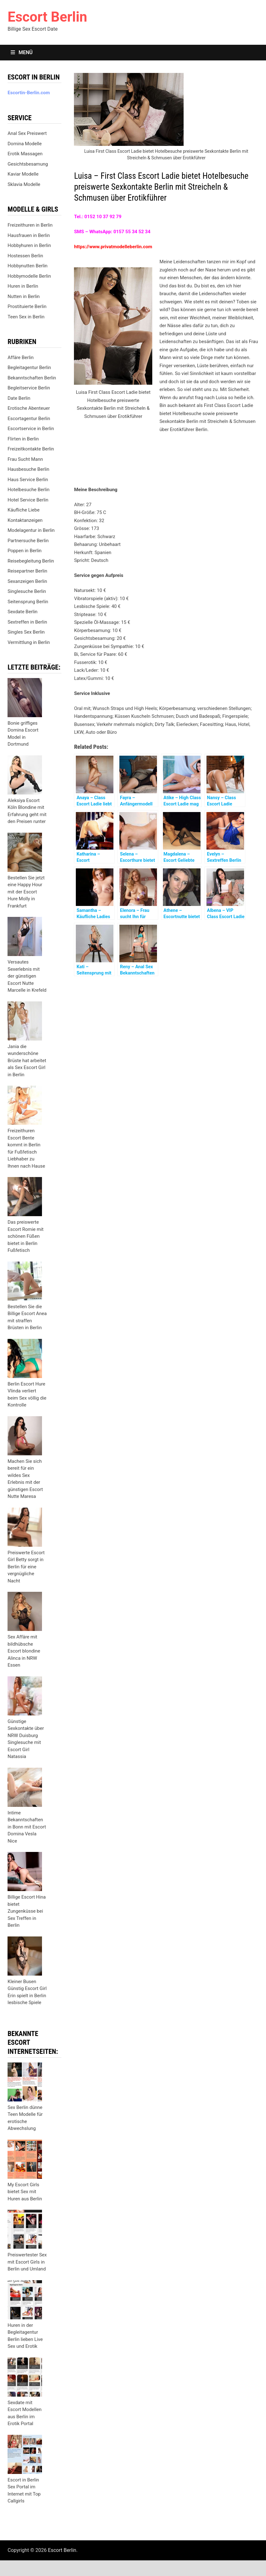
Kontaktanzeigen (25, 520)
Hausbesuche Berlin (28, 469)
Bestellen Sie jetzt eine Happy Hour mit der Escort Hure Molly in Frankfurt (26, 892)
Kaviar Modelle (23, 174)
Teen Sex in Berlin (26, 317)
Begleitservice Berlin (29, 388)
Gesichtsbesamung (28, 164)
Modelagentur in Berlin (31, 530)
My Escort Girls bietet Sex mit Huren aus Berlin (25, 2192)
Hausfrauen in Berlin (29, 235)
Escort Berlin (47, 17)
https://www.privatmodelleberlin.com (113, 246)
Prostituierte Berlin (27, 306)
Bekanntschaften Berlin (32, 378)
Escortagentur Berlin (29, 418)
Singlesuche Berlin (27, 591)
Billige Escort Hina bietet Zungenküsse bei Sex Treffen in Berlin (27, 1911)
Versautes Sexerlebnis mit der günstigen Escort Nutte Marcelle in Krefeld (27, 976)
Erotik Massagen (25, 154)
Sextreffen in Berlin (27, 622)
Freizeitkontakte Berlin (31, 449)
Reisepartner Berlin (27, 571)
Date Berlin (19, 398)
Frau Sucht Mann (25, 459)
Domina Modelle (25, 144)
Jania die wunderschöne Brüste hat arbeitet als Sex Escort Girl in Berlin (27, 1060)
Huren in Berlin (23, 286)
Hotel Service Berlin (28, 500)
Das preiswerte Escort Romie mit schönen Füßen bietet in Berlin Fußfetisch (26, 1236)
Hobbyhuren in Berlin (29, 245)
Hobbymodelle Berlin (29, 276)
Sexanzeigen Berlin (27, 581)
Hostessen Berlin (25, 256)
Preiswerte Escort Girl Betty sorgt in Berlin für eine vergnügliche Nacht (26, 1567)
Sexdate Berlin (22, 611)
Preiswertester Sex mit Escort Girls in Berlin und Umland (27, 2262)
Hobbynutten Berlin (27, 266)
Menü (22, 52)
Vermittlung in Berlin (29, 642)
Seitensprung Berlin (28, 601)
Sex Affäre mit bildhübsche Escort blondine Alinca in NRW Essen (24, 1651)
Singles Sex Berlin (26, 632)
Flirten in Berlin (23, 439)
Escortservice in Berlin (31, 428)
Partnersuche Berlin (28, 540)
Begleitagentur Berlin (29, 367)
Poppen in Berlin (24, 550)
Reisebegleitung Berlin (31, 561)
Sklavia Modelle (24, 184)
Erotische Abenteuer (29, 408)
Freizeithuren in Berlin (30, 225)
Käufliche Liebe (23, 510)
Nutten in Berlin (23, 296)
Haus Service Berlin (28, 479)
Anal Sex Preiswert (27, 133)
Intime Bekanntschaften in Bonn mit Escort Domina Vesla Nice (27, 1827)
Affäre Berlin (21, 357)
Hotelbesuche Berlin (29, 489)
